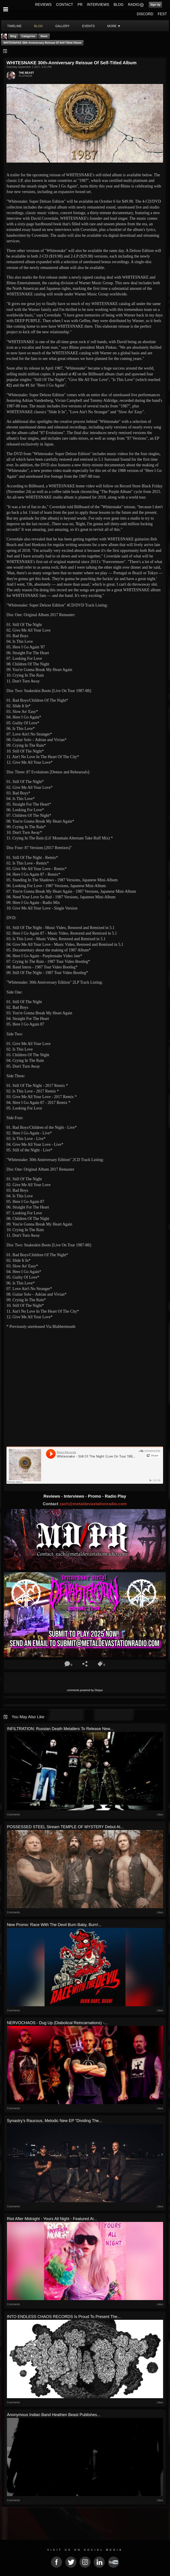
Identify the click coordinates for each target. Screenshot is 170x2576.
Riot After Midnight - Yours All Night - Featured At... (52, 2219)
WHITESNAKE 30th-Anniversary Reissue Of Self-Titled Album (42, 42)
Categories (28, 36)
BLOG (119, 4)
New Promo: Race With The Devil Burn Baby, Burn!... (54, 1924)
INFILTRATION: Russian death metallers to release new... (60, 1729)
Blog (13, 36)
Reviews (52, 1496)
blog (38, 26)
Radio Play (115, 1496)
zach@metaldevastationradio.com (93, 1503)
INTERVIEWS (98, 4)
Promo (95, 1496)
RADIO (133, 4)
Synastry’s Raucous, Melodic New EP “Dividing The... (54, 2120)
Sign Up (155, 4)
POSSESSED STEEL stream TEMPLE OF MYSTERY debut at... (65, 1827)
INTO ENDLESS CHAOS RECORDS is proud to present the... (64, 2316)
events (88, 26)
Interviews (74, 1496)
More (114, 26)
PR (80, 4)
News (43, 36)
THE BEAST (26, 72)
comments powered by (85, 1690)
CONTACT (64, 4)
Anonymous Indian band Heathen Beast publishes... (53, 2415)
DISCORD (145, 14)
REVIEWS (43, 4)
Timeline (14, 26)
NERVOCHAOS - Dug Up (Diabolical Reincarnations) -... (57, 2023)
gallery (62, 26)
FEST (162, 14)
